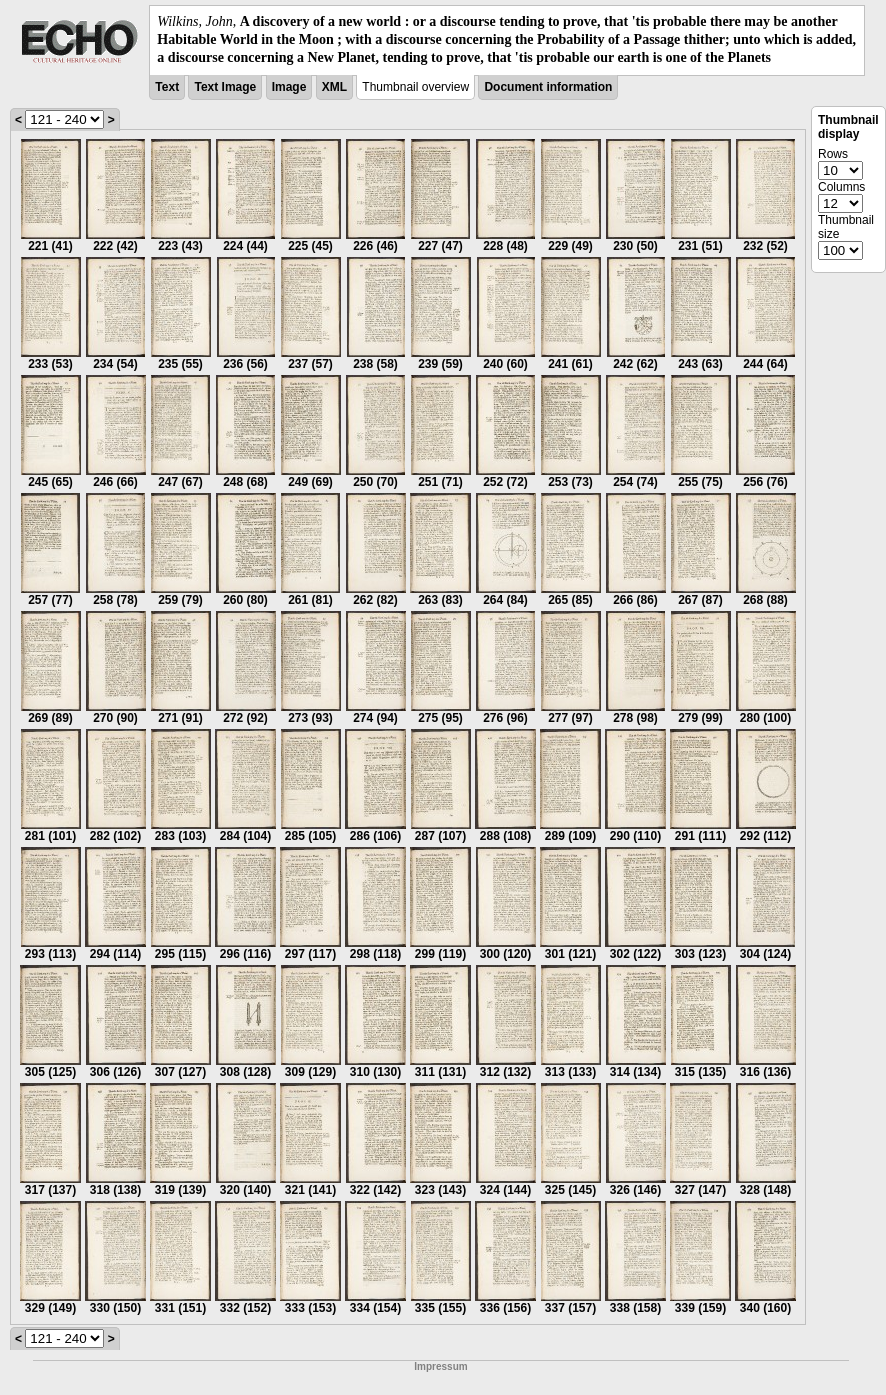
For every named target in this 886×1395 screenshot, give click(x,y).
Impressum (440, 1366)
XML (334, 87)
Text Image (225, 87)
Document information (548, 87)
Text (167, 87)
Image (289, 87)
